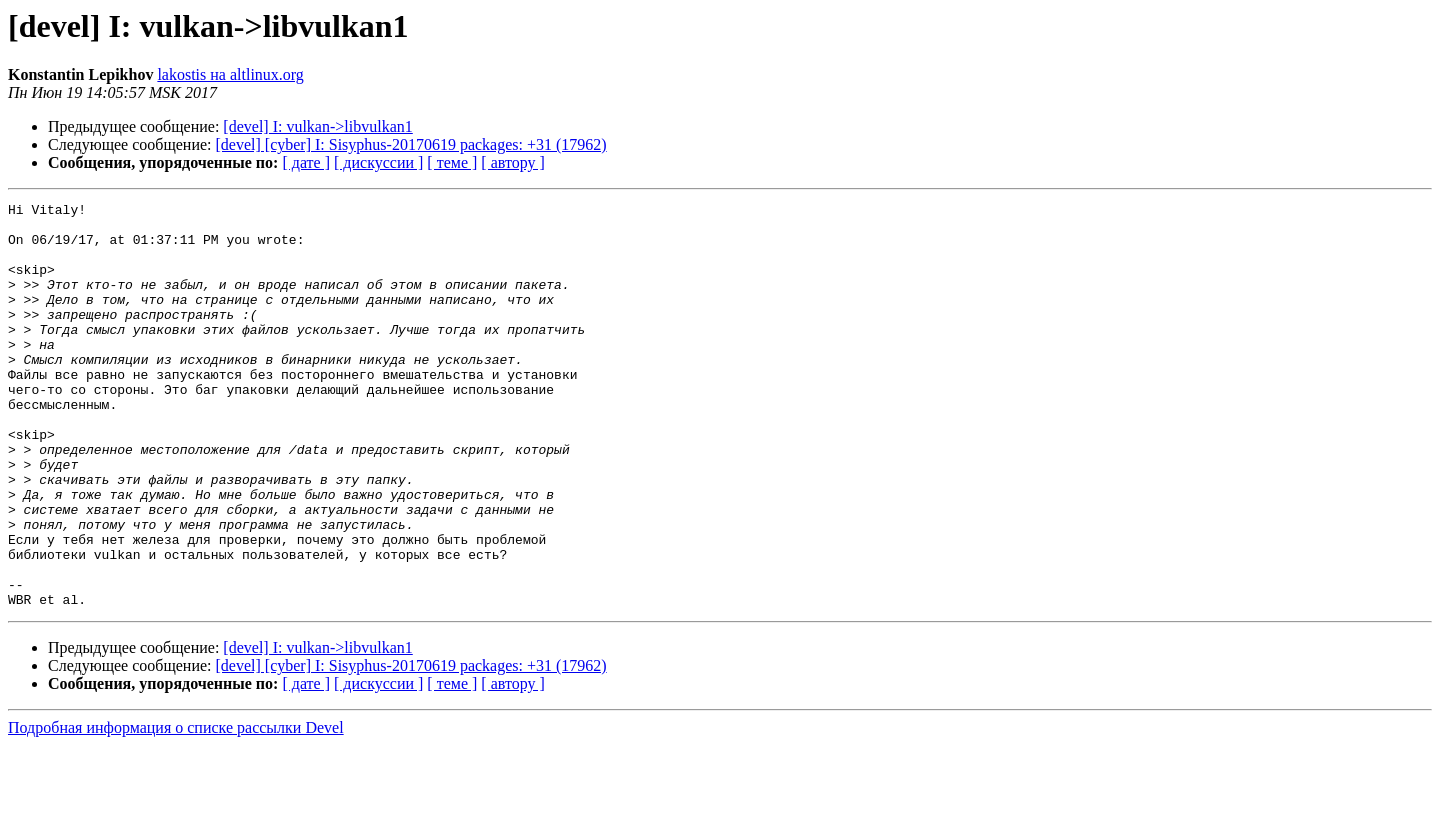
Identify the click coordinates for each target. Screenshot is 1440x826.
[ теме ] (452, 162)
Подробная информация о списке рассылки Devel (176, 808)
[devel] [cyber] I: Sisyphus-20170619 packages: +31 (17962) (411, 144)
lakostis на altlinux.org (230, 74)
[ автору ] (512, 162)
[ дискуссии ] (378, 162)
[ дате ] (306, 162)
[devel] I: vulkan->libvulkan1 (317, 126)
